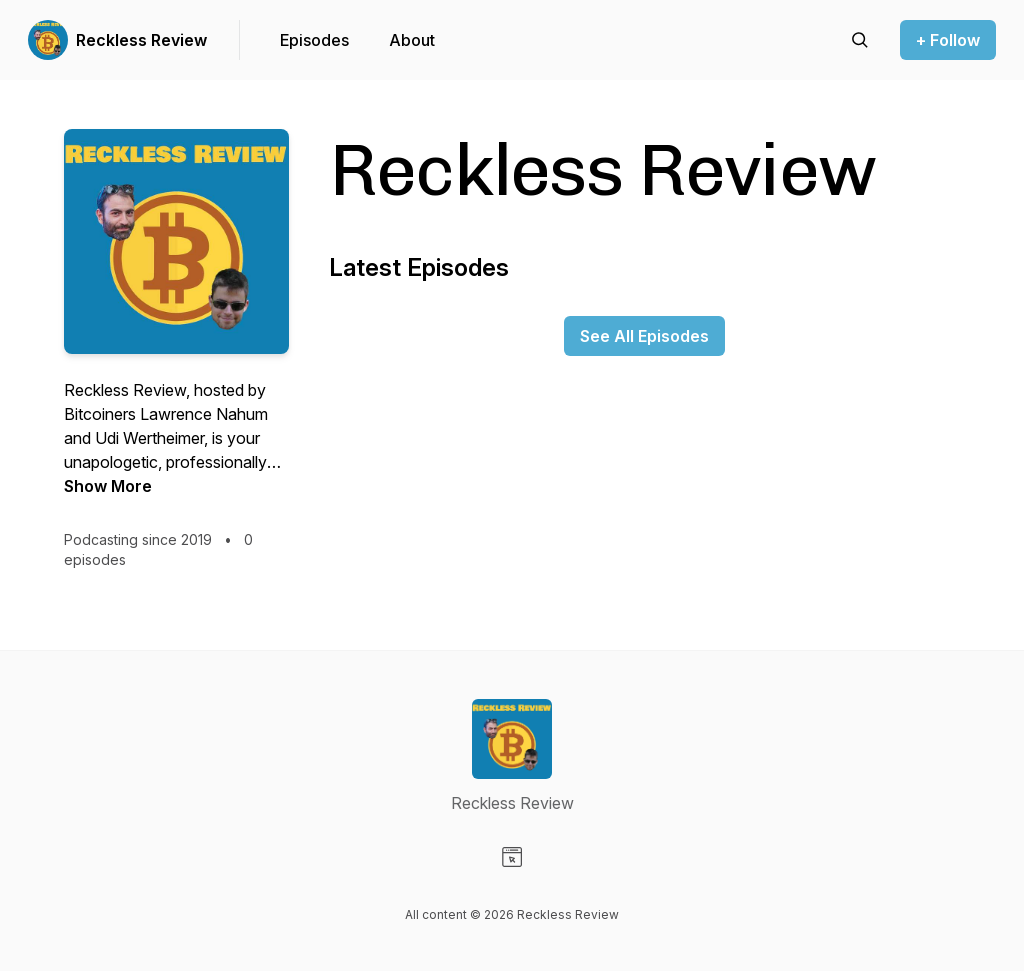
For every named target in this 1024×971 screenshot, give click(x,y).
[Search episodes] (860, 40)
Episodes (314, 40)
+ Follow (948, 40)
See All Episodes (644, 336)
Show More (108, 486)
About (412, 40)
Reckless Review (141, 40)
